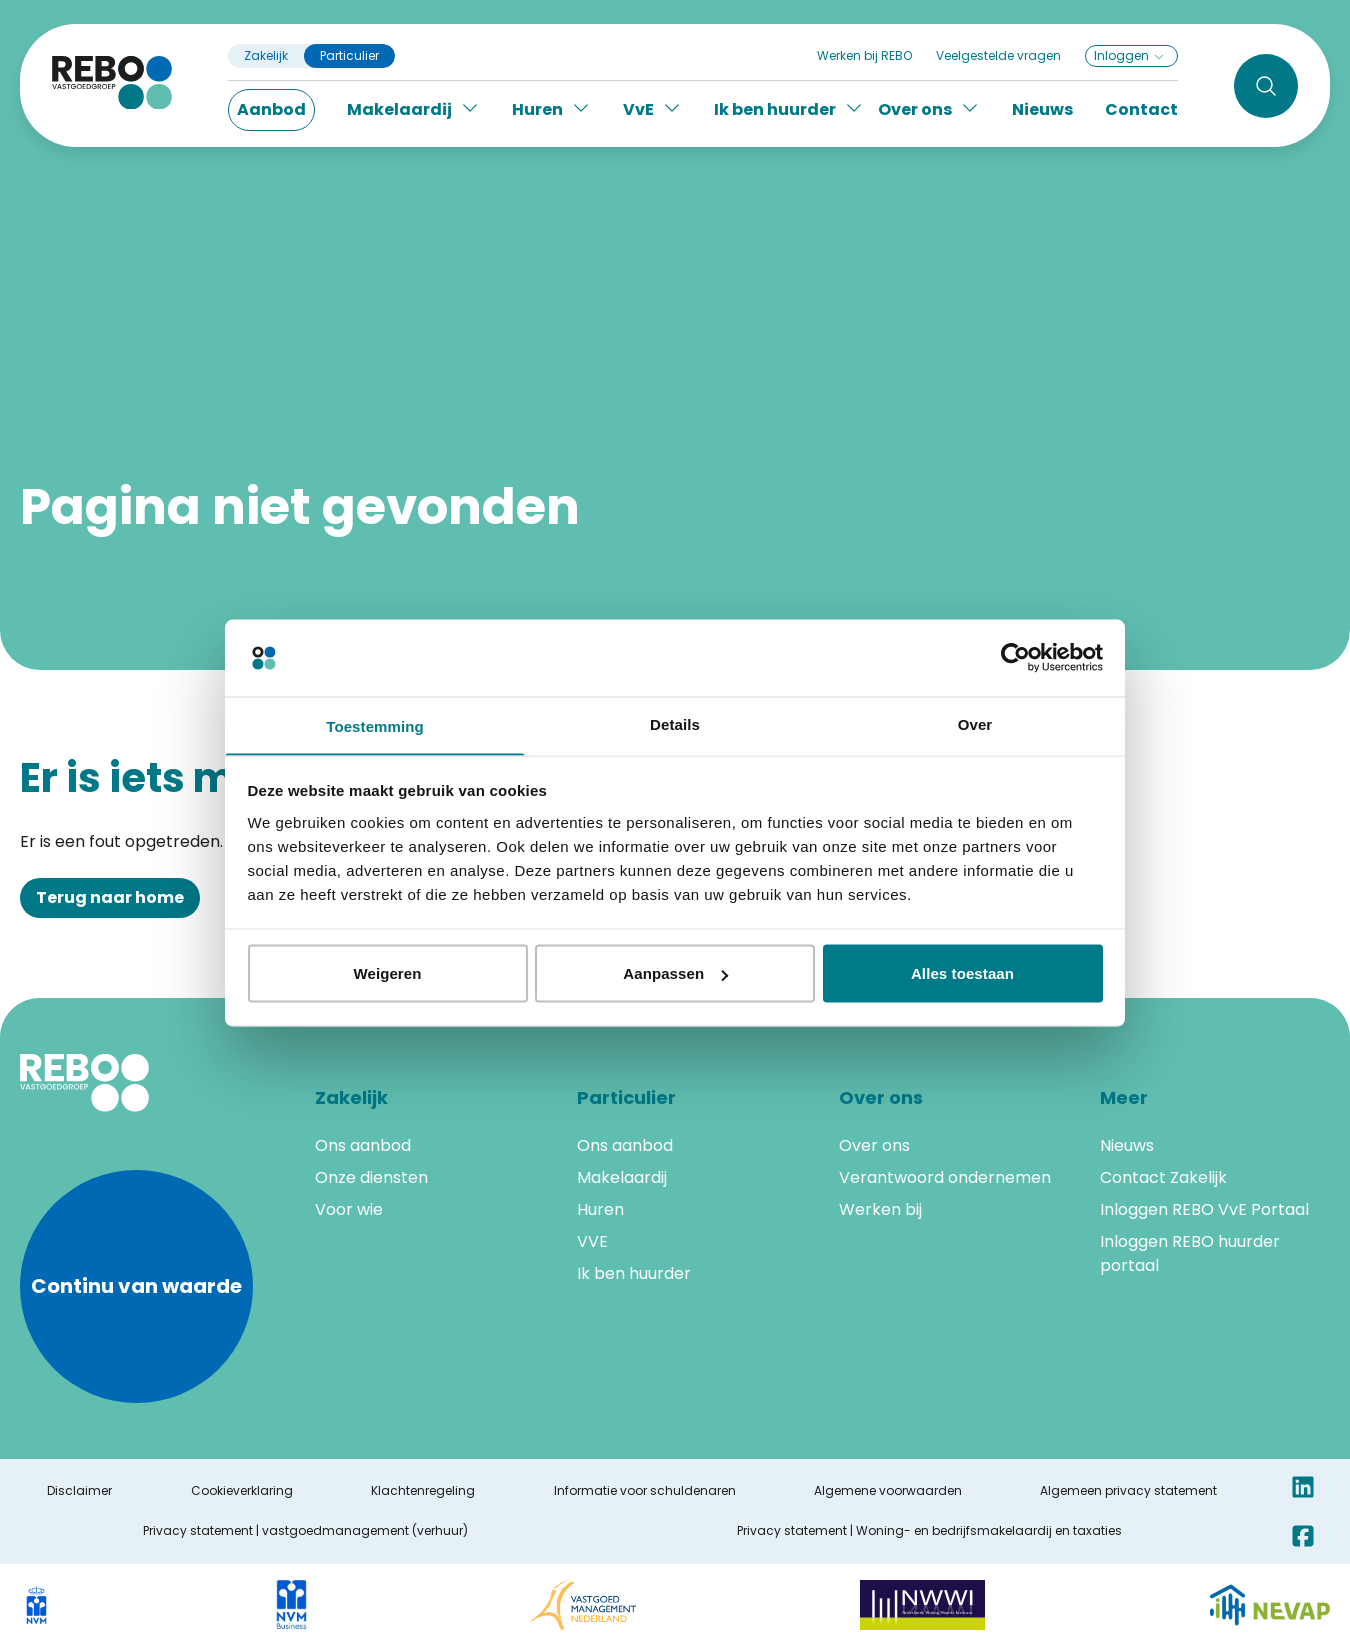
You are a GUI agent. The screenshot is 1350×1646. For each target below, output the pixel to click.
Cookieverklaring (242, 1491)
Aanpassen (675, 974)
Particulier (349, 56)
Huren (600, 1209)
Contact (1141, 109)
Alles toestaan (962, 974)
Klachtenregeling (423, 1491)
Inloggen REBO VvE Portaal (1204, 1209)
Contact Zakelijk (1163, 1177)
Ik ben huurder (634, 1273)
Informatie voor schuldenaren (645, 1491)
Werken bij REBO (864, 55)
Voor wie (349, 1209)
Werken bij (880, 1209)
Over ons (874, 1145)
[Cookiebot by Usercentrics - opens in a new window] (1015, 657)
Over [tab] (975, 722)
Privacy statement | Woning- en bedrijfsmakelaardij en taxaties (929, 1531)
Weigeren (387, 974)
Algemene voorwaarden (888, 1491)
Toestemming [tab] (375, 725)
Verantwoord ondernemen (945, 1177)
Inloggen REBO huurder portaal (1190, 1253)
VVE (592, 1241)
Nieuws (1042, 109)
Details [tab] (675, 722)
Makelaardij (622, 1177)
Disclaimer (79, 1491)
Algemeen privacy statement (1128, 1491)
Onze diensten (371, 1177)
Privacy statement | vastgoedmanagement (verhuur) (305, 1531)
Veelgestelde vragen (998, 55)
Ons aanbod (363, 1145)
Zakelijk (266, 56)
